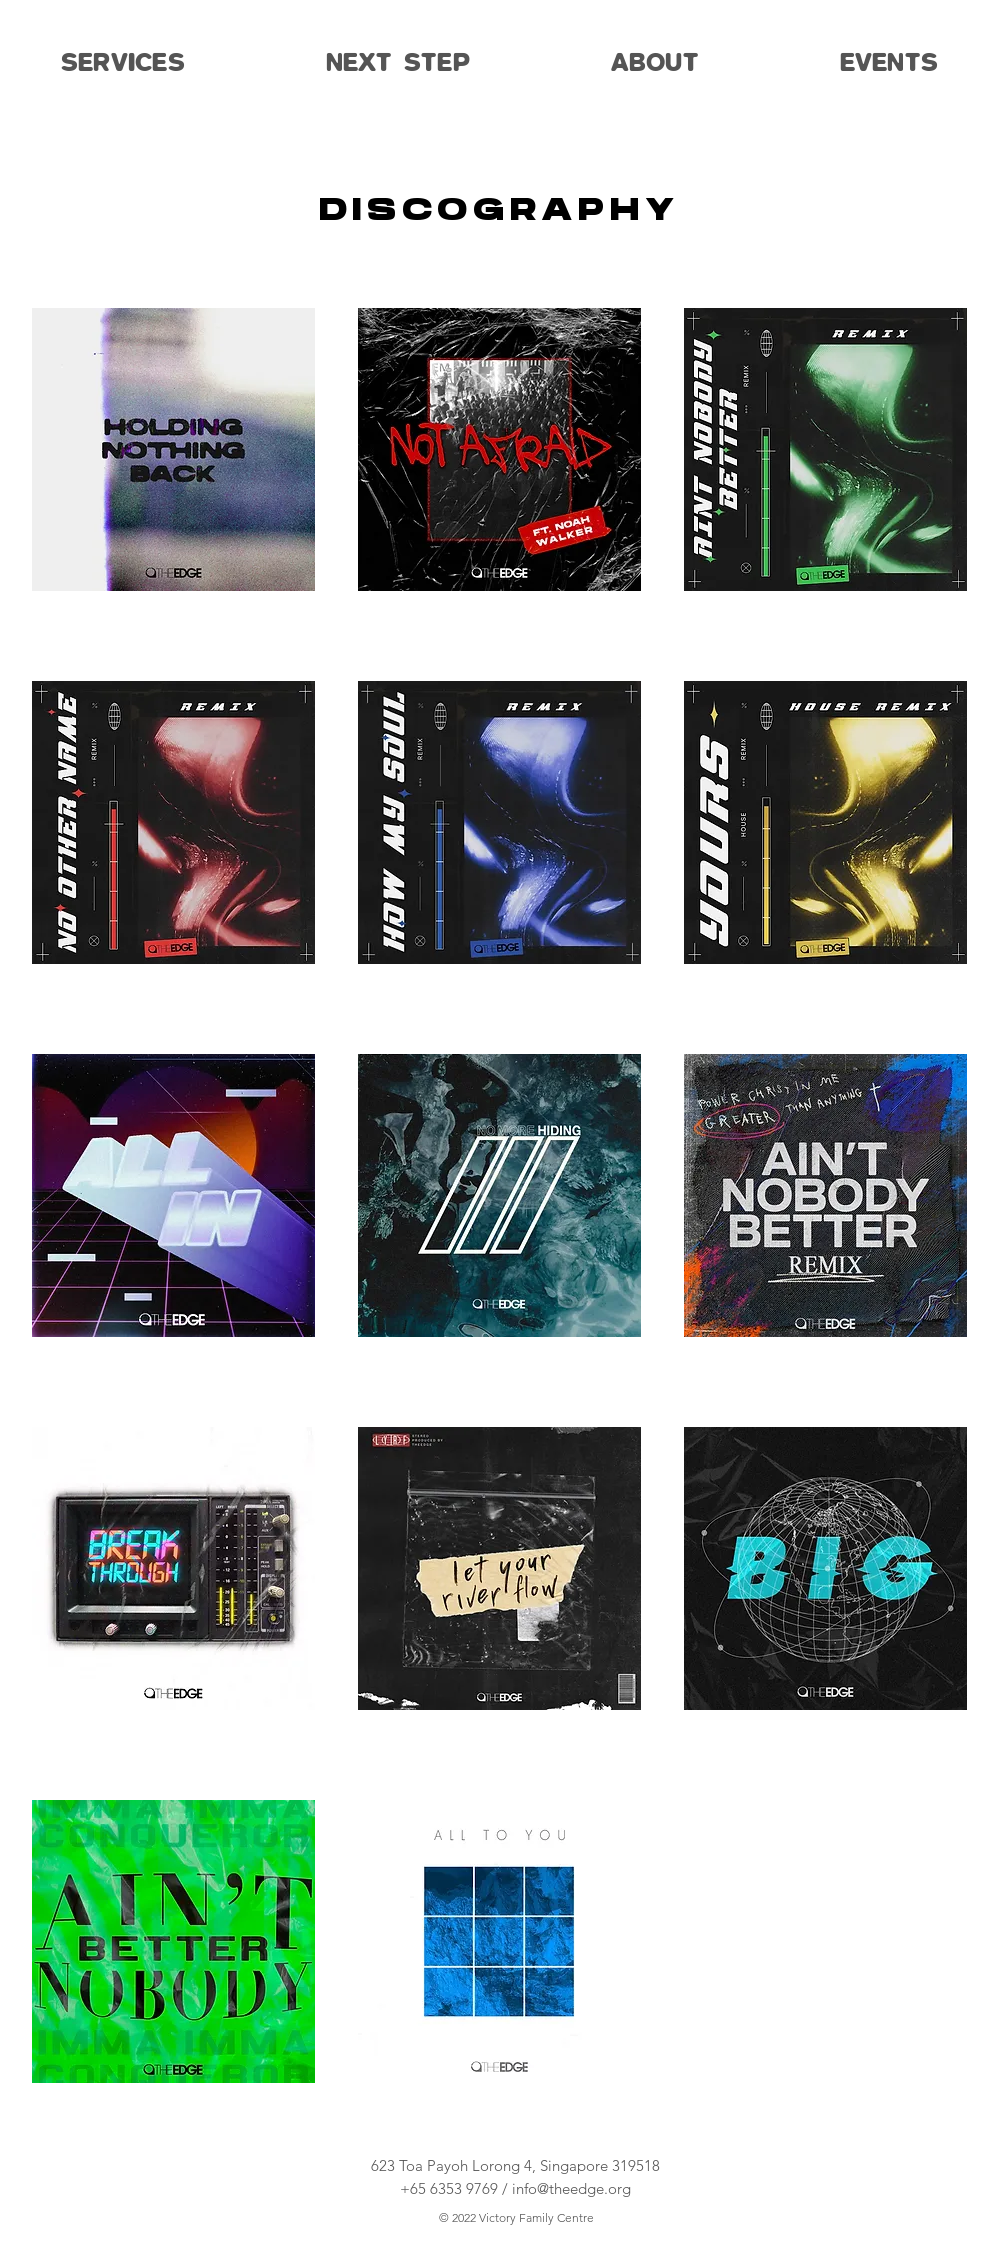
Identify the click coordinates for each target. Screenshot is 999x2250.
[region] (173, 473)
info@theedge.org (571, 2188)
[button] (123, 62)
